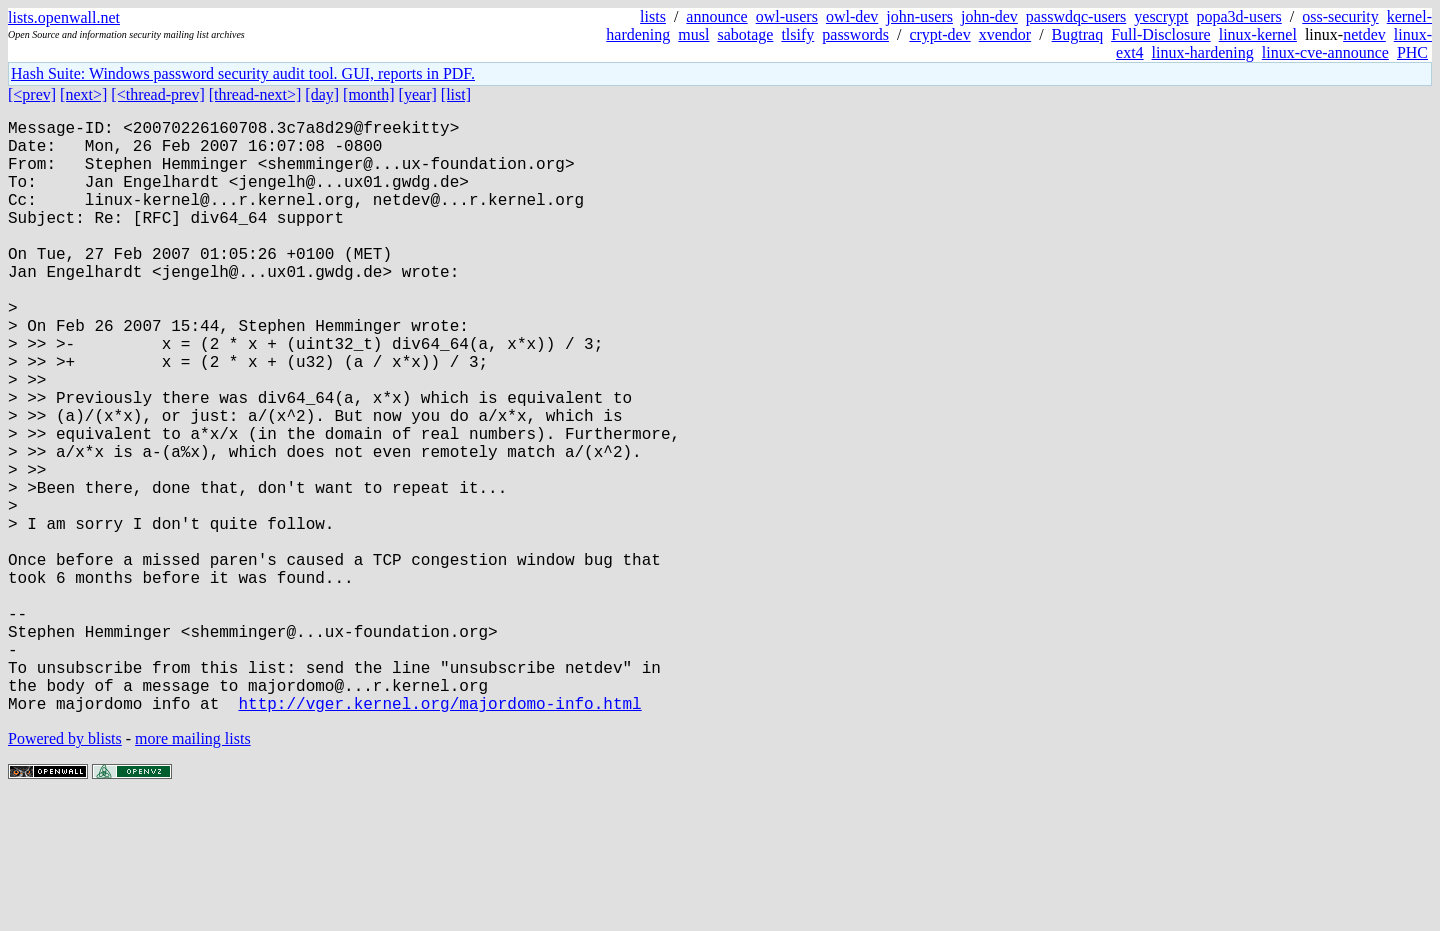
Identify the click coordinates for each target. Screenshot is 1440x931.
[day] (322, 94)
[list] (456, 94)
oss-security (1340, 16)
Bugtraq (1078, 34)
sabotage (745, 34)
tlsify (797, 34)
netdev (1364, 34)
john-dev (989, 16)
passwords (855, 34)
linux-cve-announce (1325, 52)
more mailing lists (193, 870)
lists (653, 16)
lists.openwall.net (64, 17)
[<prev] (32, 94)
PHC (1412, 52)
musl (693, 34)
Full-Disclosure (1161, 34)
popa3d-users (1238, 16)
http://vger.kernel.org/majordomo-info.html (439, 835)
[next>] (83, 94)
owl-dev (852, 16)
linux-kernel (1258, 34)
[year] (418, 94)
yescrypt (1161, 16)
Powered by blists (65, 870)
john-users (919, 16)
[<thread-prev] (157, 94)
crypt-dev (939, 34)
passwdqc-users (1076, 16)
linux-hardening (1203, 52)
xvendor (1005, 34)
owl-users (787, 16)
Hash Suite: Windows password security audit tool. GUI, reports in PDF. (243, 73)
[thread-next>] (255, 94)
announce (716, 16)
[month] (369, 94)
